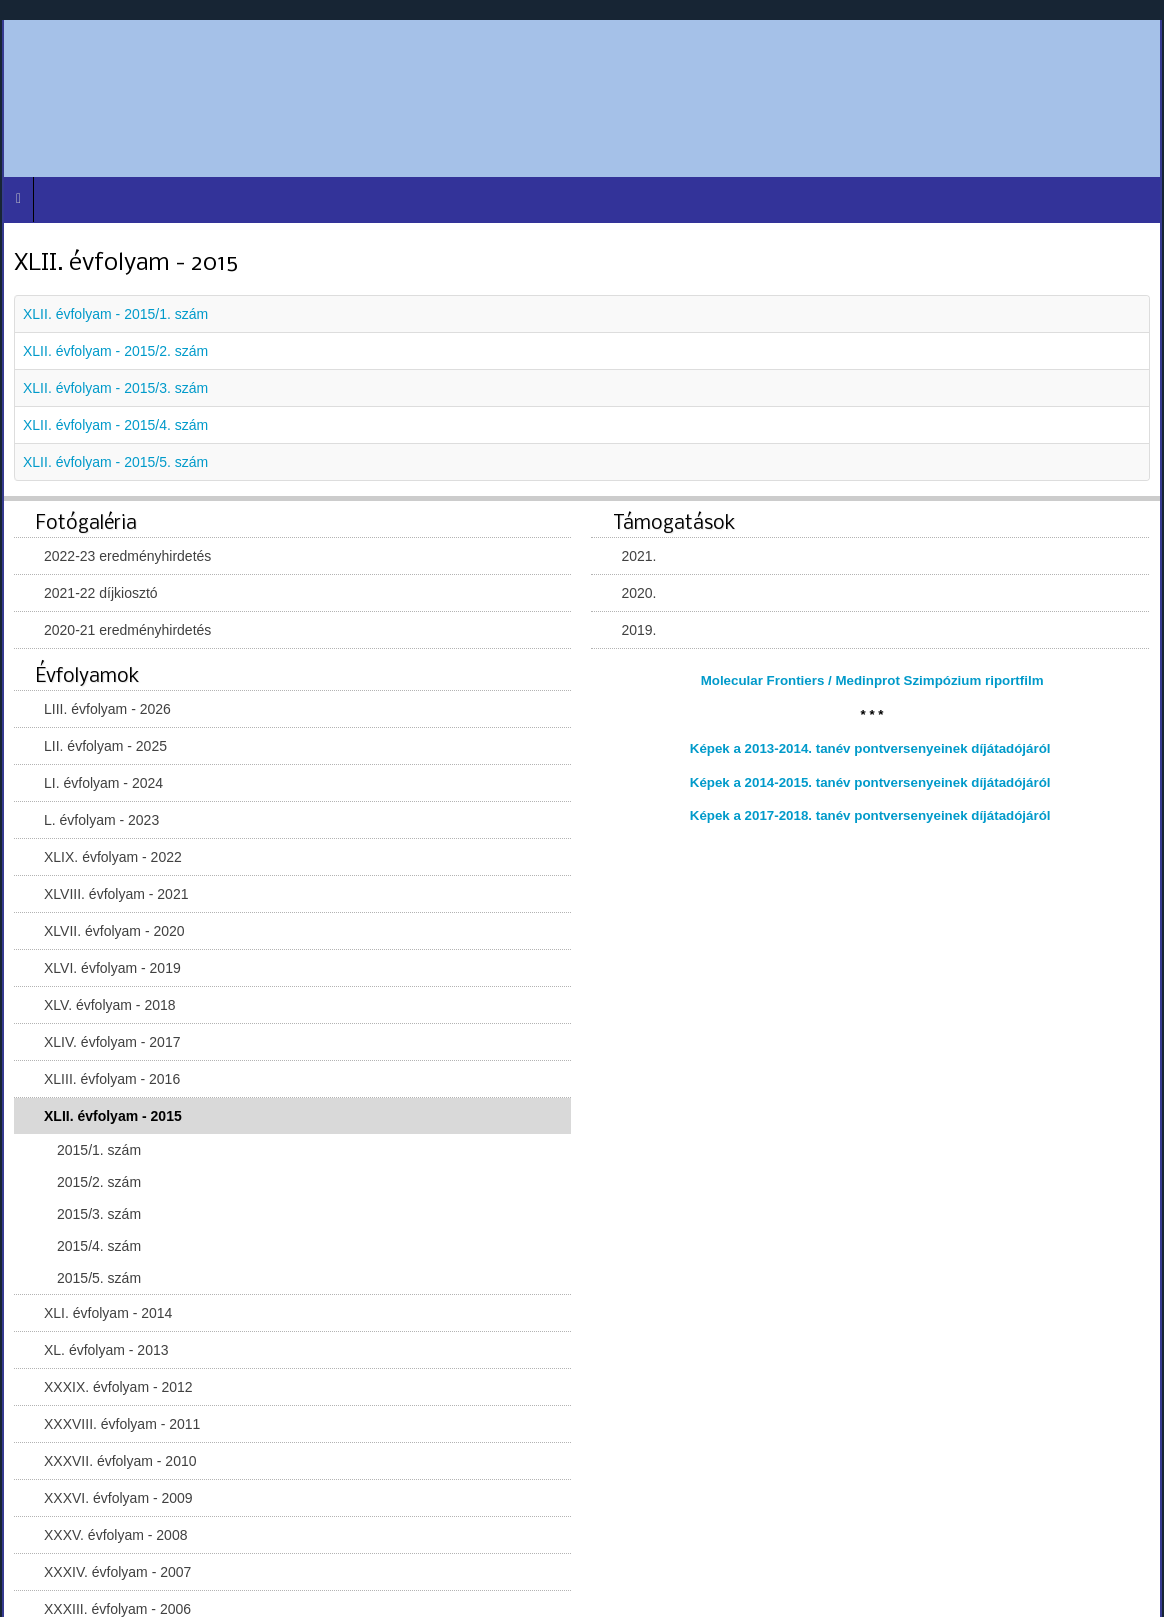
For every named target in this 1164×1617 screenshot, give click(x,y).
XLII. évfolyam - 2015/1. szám (115, 314)
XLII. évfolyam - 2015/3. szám (115, 388)
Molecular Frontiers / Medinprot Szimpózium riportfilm (872, 680)
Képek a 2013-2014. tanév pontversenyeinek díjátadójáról (870, 748)
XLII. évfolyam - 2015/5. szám (115, 462)
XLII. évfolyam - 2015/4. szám (115, 425)
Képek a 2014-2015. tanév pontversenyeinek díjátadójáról (870, 782)
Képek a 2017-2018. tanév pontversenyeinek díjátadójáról (870, 815)
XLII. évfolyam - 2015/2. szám (115, 351)
